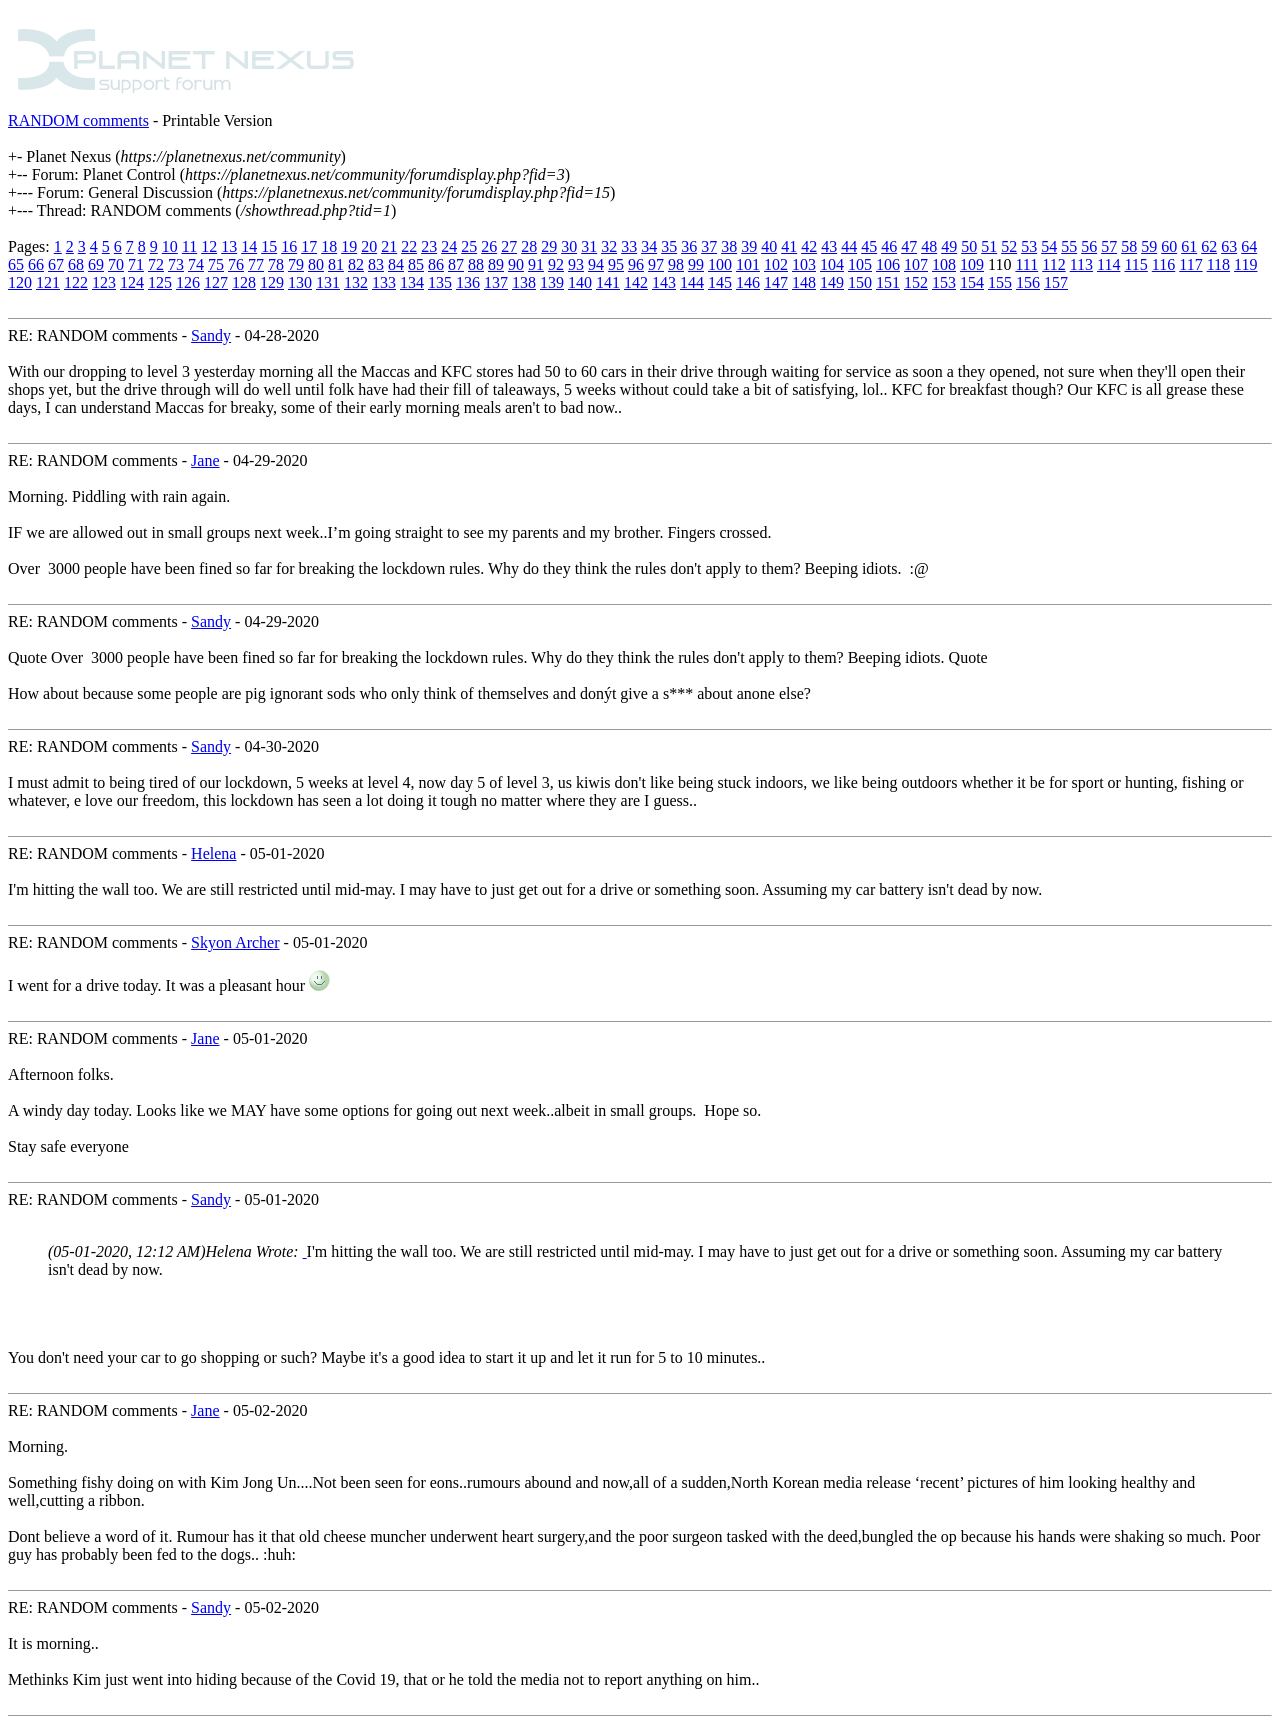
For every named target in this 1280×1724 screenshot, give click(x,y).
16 (289, 246)
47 (909, 246)
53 (1029, 246)
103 (804, 264)
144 (692, 282)
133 (384, 282)
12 (209, 246)
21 (389, 246)
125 (160, 282)
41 (789, 246)
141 (608, 282)
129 (272, 282)
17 (309, 246)
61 (1189, 246)
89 (496, 264)
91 (536, 264)
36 (689, 246)
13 (229, 246)
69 (96, 264)
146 (748, 282)
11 (189, 246)
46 (889, 246)
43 (829, 246)
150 (860, 282)
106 (888, 264)
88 (476, 264)
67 (56, 264)
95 (616, 264)
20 (369, 246)
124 (132, 282)
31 (589, 246)
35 (669, 246)
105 (860, 264)
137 (496, 282)
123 (104, 282)
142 (636, 282)
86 (436, 264)
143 (664, 282)
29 (549, 246)
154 (972, 282)
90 (516, 264)
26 (489, 246)
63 (1229, 246)
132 (356, 282)
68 (76, 264)
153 (944, 282)
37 (709, 246)
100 (720, 264)
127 (216, 282)
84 (396, 264)
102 (776, 264)
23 (429, 246)
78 (276, 264)
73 (176, 264)
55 (1069, 246)
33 (629, 246)
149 (832, 282)
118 (1218, 264)
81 (336, 264)
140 (580, 282)
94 (596, 264)
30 (569, 246)
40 (769, 246)
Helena (213, 853)
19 (349, 246)
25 (469, 246)
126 (188, 282)
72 (156, 264)
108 (944, 264)
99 (696, 264)
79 (296, 264)
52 (1009, 246)
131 (328, 282)
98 (676, 264)
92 (556, 264)
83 (376, 264)
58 (1129, 246)
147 (776, 282)
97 (656, 264)
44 (849, 246)
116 (1163, 264)
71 (136, 264)
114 (1108, 264)
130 (300, 282)
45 (869, 246)
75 (216, 264)
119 (1245, 264)
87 (456, 264)
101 (748, 264)
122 (76, 282)
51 (989, 246)
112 (1053, 264)
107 (916, 264)
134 (412, 282)
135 (440, 282)
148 (804, 282)
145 (720, 282)
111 (1026, 264)
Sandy (211, 335)
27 (509, 246)
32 (609, 246)
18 (329, 246)
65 (16, 264)
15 (269, 246)
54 (1049, 246)
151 (888, 282)
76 (236, 264)
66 (36, 264)
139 (552, 282)
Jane (205, 460)
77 (256, 264)
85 (416, 264)
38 (729, 246)
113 (1081, 264)
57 (1109, 246)
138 (524, 282)
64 (1249, 246)
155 (1000, 282)
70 (116, 264)
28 (529, 246)
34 (649, 246)
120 (20, 282)
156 (1028, 282)
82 (356, 264)
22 (409, 246)
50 (969, 246)
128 (244, 282)
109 (972, 264)
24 (449, 246)
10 (170, 246)
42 (809, 246)
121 (48, 282)
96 (636, 264)
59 (1149, 246)
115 (1135, 264)
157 (1056, 282)
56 (1089, 246)
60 (1169, 246)
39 (749, 246)
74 (196, 264)
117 (1190, 264)
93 (576, 264)
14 (249, 246)
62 (1209, 246)
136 (468, 282)
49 (949, 246)
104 (832, 264)
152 (916, 282)
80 (316, 264)
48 (929, 246)
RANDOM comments (78, 120)
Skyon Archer (235, 942)
